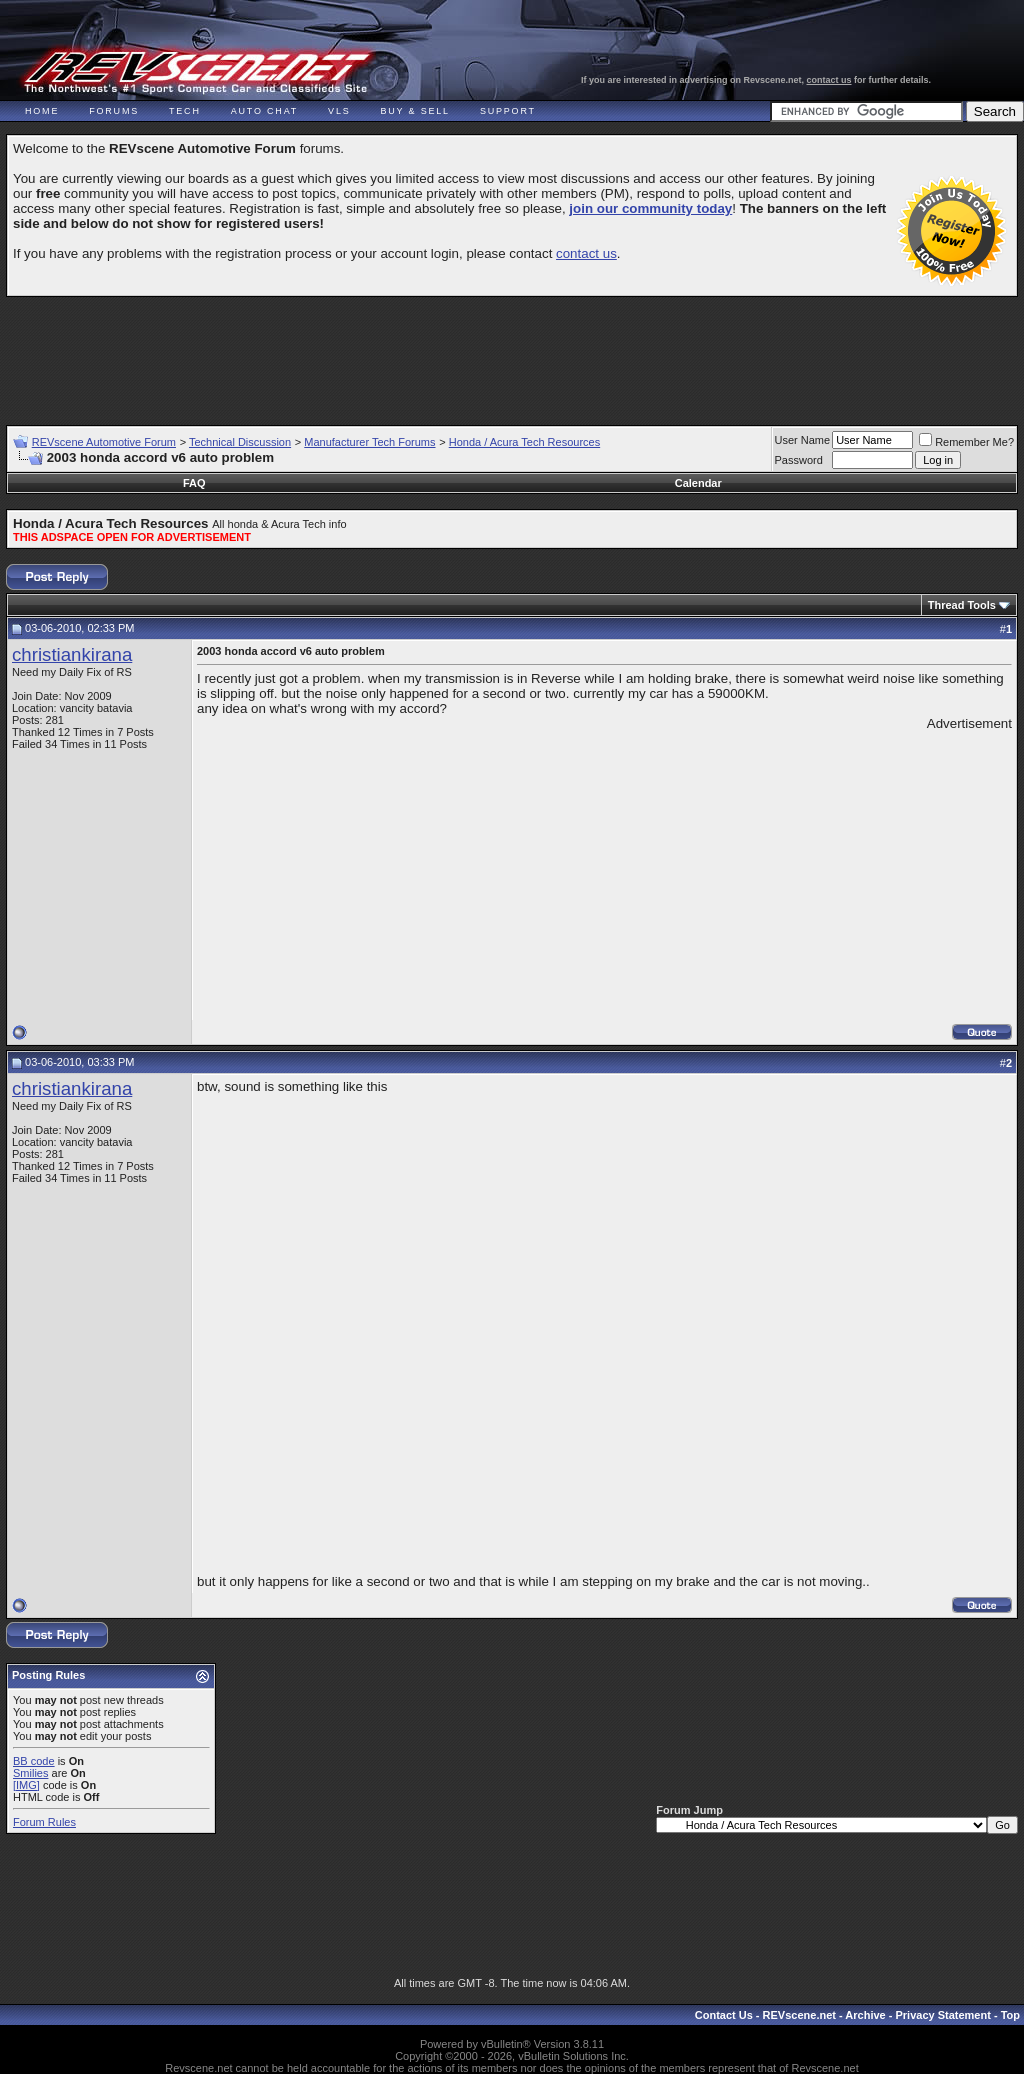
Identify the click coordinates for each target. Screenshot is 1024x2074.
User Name (803, 440)
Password (799, 460)
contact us (829, 80)
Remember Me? (966, 442)
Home (42, 111)
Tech (185, 111)
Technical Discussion (240, 442)
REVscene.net (799, 2015)
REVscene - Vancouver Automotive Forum (196, 72)
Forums (114, 111)
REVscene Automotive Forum (104, 442)
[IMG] (26, 1785)
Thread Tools (962, 605)
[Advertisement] (512, 352)
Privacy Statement (942, 2015)
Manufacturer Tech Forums (369, 442)
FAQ (194, 483)
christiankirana (72, 654)
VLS (339, 111)
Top (1010, 2015)
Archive (865, 2015)
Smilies (30, 1773)
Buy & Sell (415, 111)
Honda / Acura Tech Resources (524, 442)
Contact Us (724, 2015)
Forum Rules (44, 1822)
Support (508, 111)
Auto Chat (264, 111)
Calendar (698, 483)
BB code (34, 1761)
